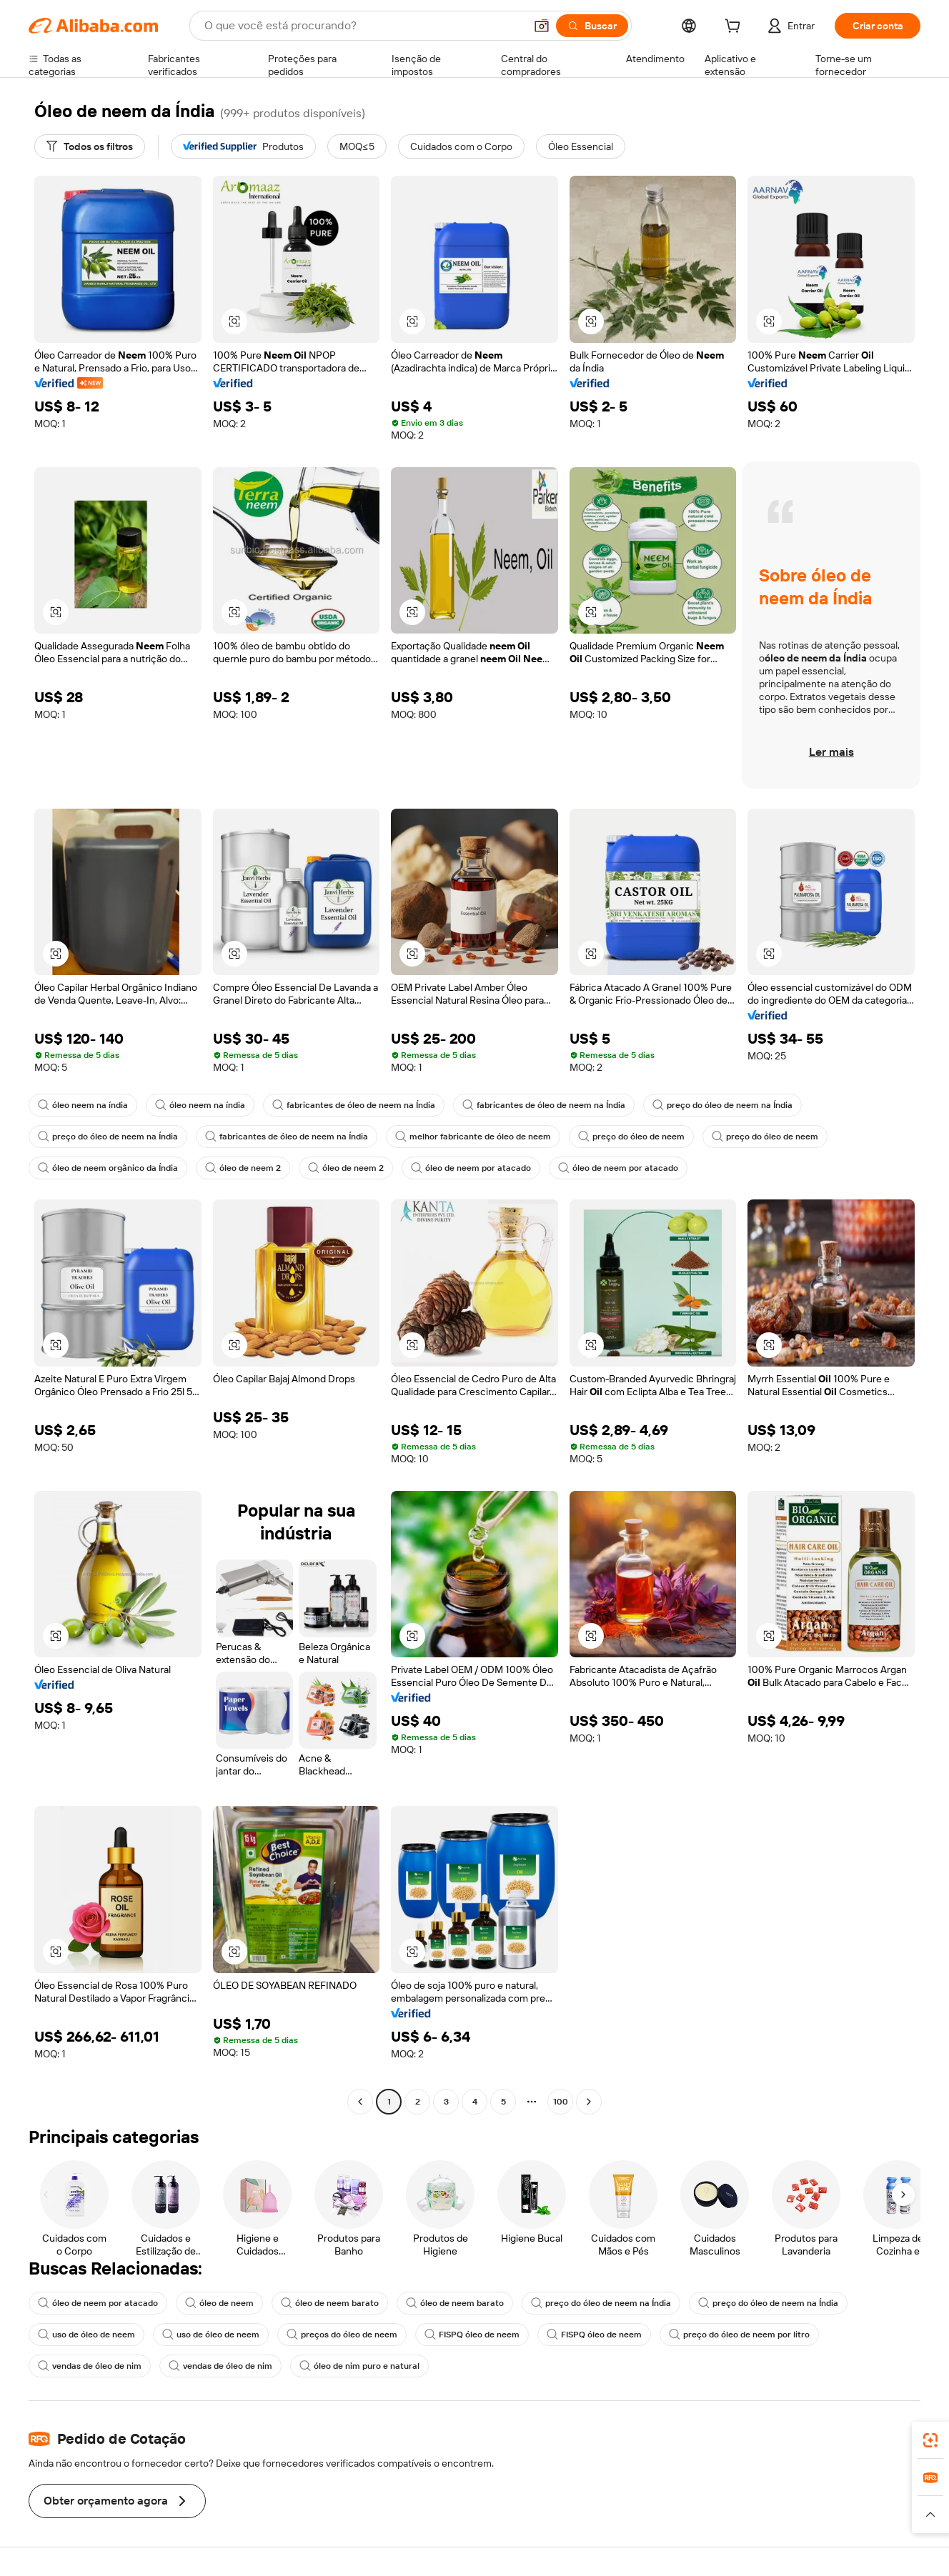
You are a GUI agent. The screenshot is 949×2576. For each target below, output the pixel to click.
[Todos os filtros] (89, 146)
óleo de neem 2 (243, 1168)
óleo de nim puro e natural (359, 2366)
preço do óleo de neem (631, 1136)
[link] (930, 2440)
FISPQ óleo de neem (472, 2334)
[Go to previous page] (360, 2102)
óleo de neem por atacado (471, 1168)
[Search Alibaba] (363, 26)
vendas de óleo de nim (89, 2366)
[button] (541, 25)
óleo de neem (219, 2303)
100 (560, 2102)
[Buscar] (592, 25)
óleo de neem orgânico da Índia (108, 1168)
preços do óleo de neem (342, 2334)
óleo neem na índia (83, 1105)
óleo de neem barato (330, 2303)
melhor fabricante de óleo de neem (473, 1136)
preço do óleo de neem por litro (739, 2334)
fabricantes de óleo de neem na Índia (353, 1105)
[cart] (735, 28)
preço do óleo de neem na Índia (722, 1105)
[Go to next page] (589, 2102)
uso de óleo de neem (86, 2334)
